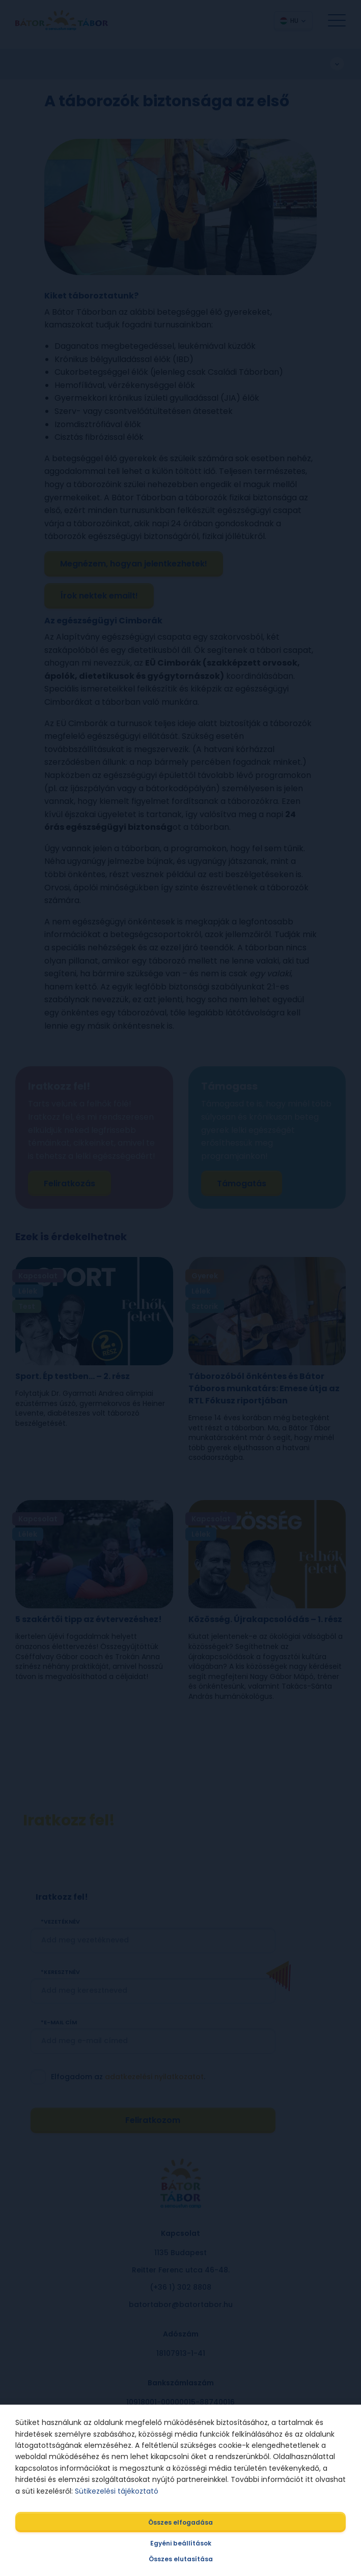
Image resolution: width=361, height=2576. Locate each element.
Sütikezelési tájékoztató (116, 2491)
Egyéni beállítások (180, 2543)
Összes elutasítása (181, 2559)
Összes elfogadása (180, 2522)
